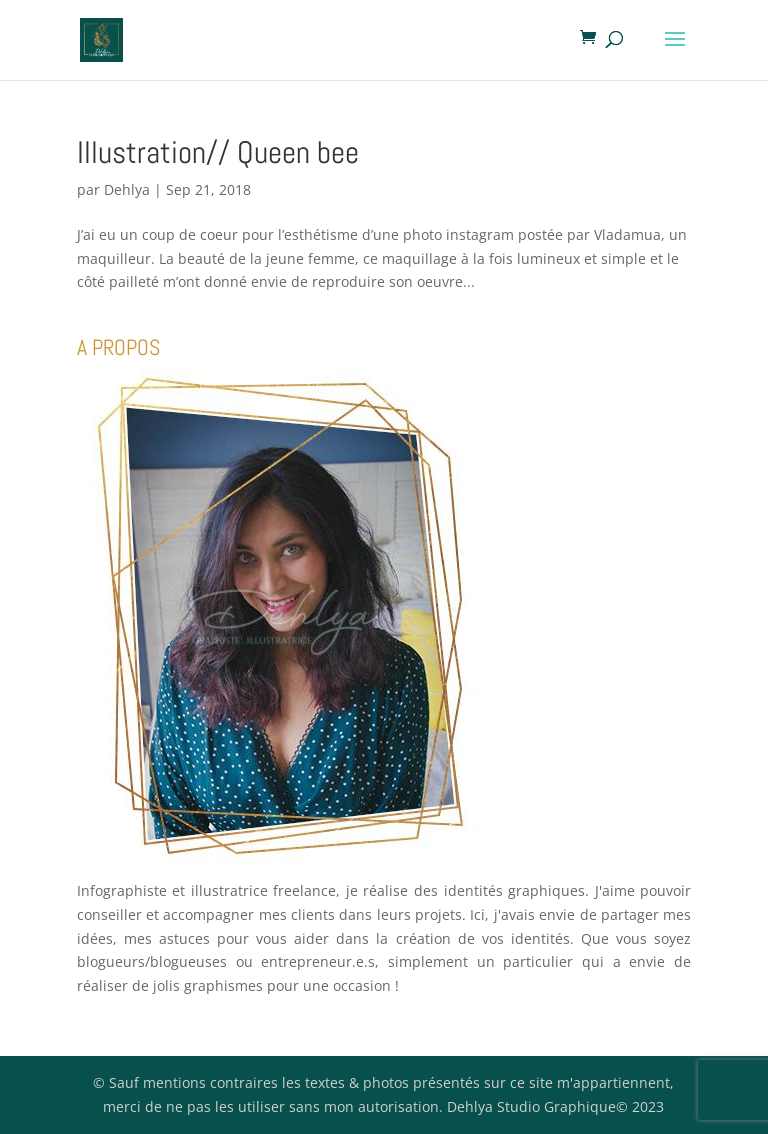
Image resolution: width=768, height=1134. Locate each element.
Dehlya (127, 189)
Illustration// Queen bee (218, 152)
